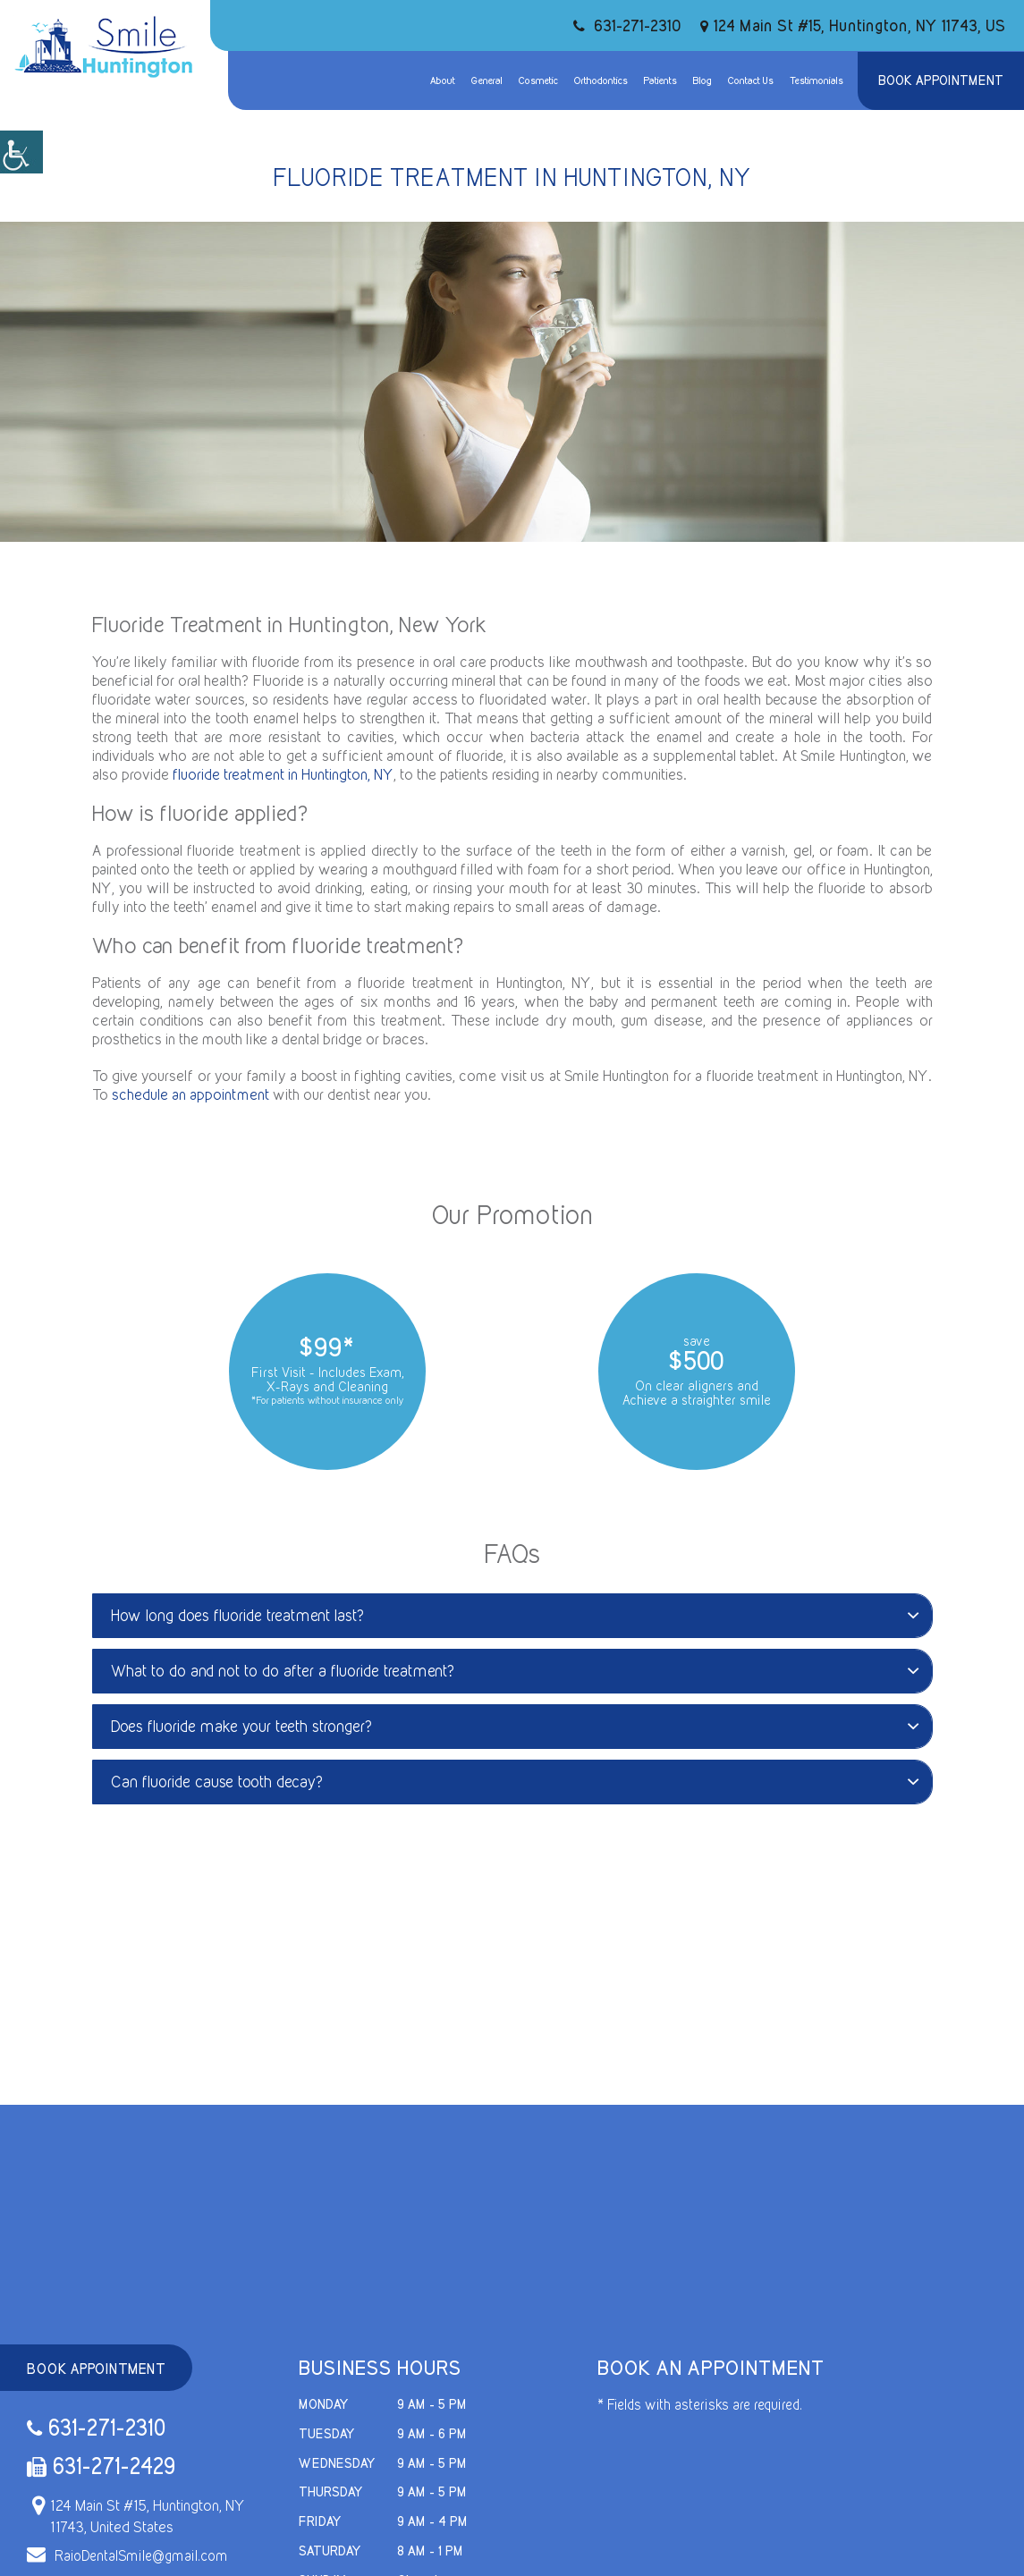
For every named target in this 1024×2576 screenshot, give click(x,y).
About (442, 80)
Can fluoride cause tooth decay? (514, 1781)
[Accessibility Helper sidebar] (21, 152)
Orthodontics (601, 80)
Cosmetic (538, 80)
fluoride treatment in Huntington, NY (283, 774)
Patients (660, 80)
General (487, 80)
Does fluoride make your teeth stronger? (514, 1726)
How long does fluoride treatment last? (514, 1615)
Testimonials (816, 80)
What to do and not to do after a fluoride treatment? (514, 1670)
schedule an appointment (190, 1094)
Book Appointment (940, 80)
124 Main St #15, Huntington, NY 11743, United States (136, 2516)
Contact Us (751, 80)
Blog (702, 80)
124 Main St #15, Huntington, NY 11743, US (853, 25)
